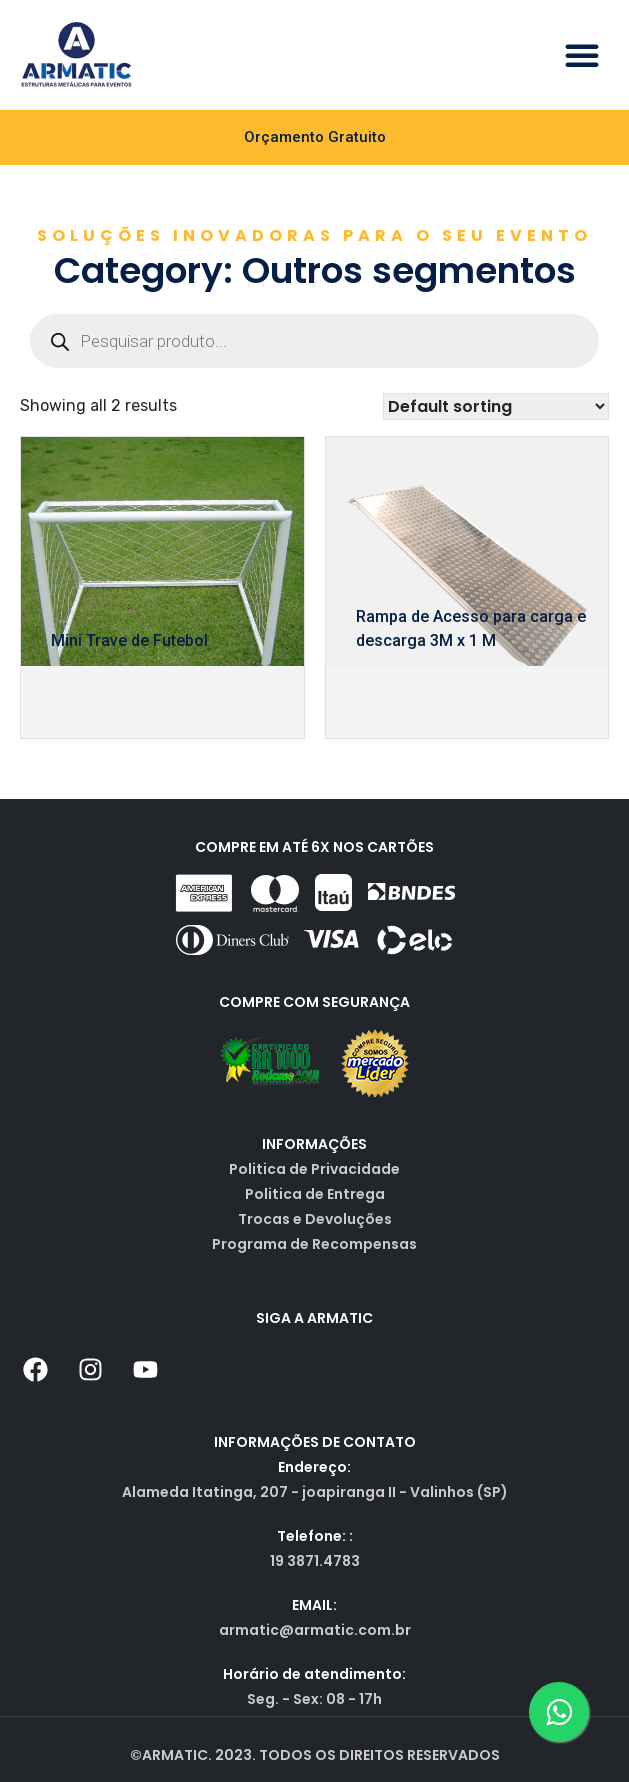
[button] (582, 55)
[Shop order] (496, 406)
